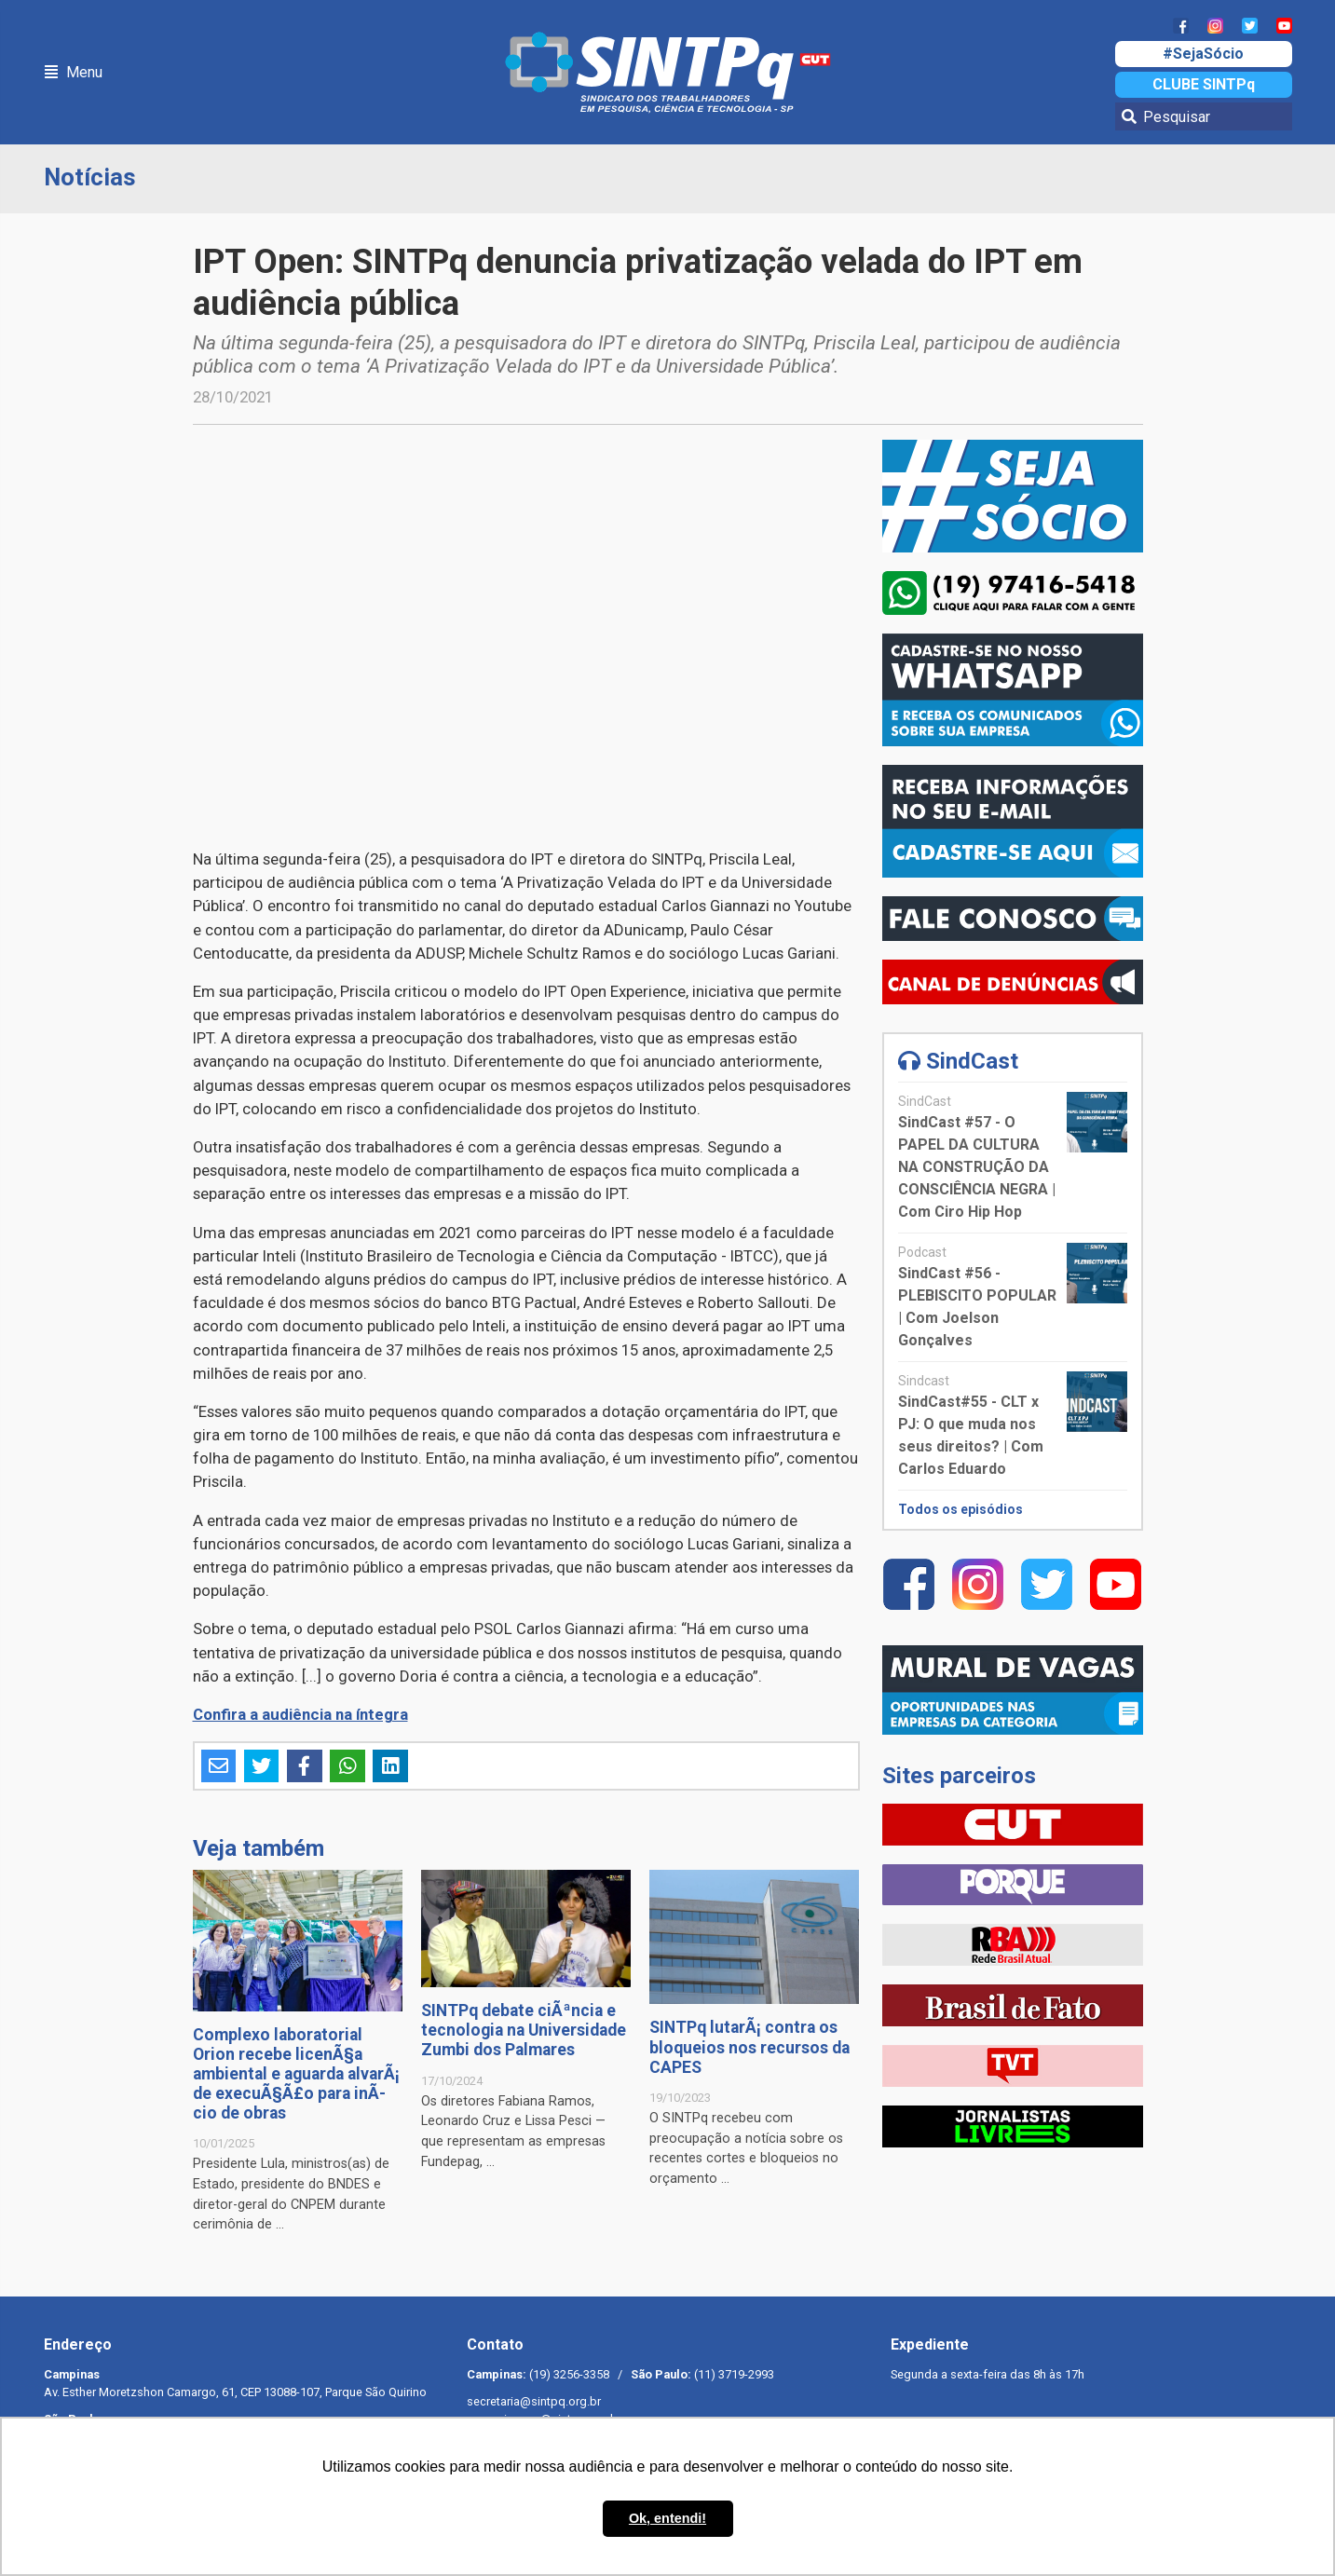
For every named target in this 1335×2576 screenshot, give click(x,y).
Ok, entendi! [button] (667, 2518)
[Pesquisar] (1203, 116)
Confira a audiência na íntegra (300, 1714)
